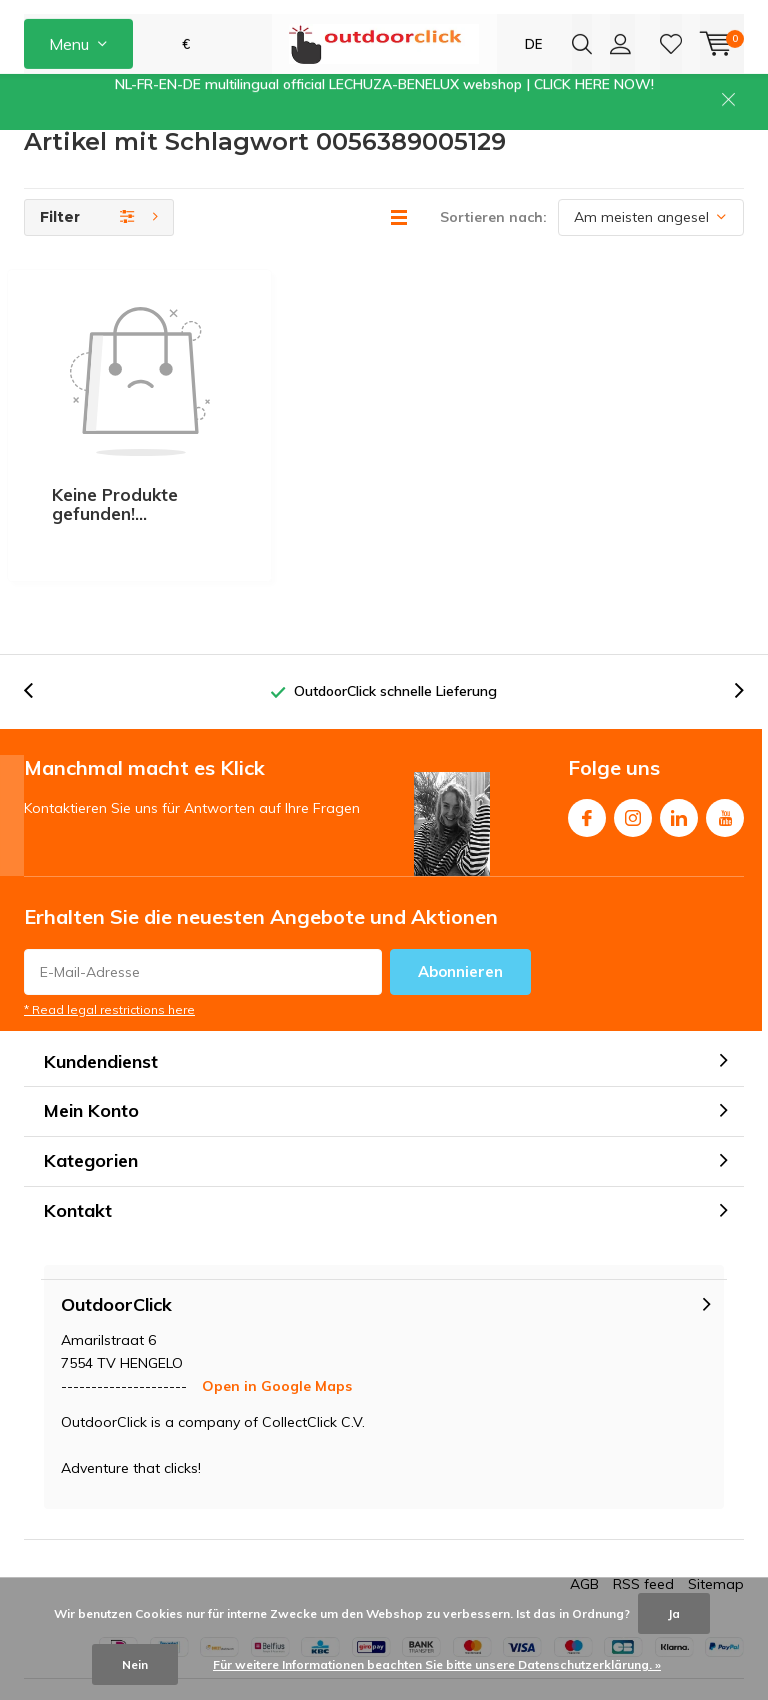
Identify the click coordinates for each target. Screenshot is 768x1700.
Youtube (725, 759)
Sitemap (716, 1530)
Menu (69, 90)
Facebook (587, 759)
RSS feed (643, 1530)
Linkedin (679, 759)
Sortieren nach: (493, 282)
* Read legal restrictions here (109, 955)
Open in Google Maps (277, 1332)
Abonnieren (460, 917)
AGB (584, 1530)
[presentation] (193, 154)
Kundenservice (70, 154)
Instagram (633, 759)
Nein (135, 1664)
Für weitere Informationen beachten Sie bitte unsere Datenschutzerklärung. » (437, 1664)
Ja (674, 1613)
